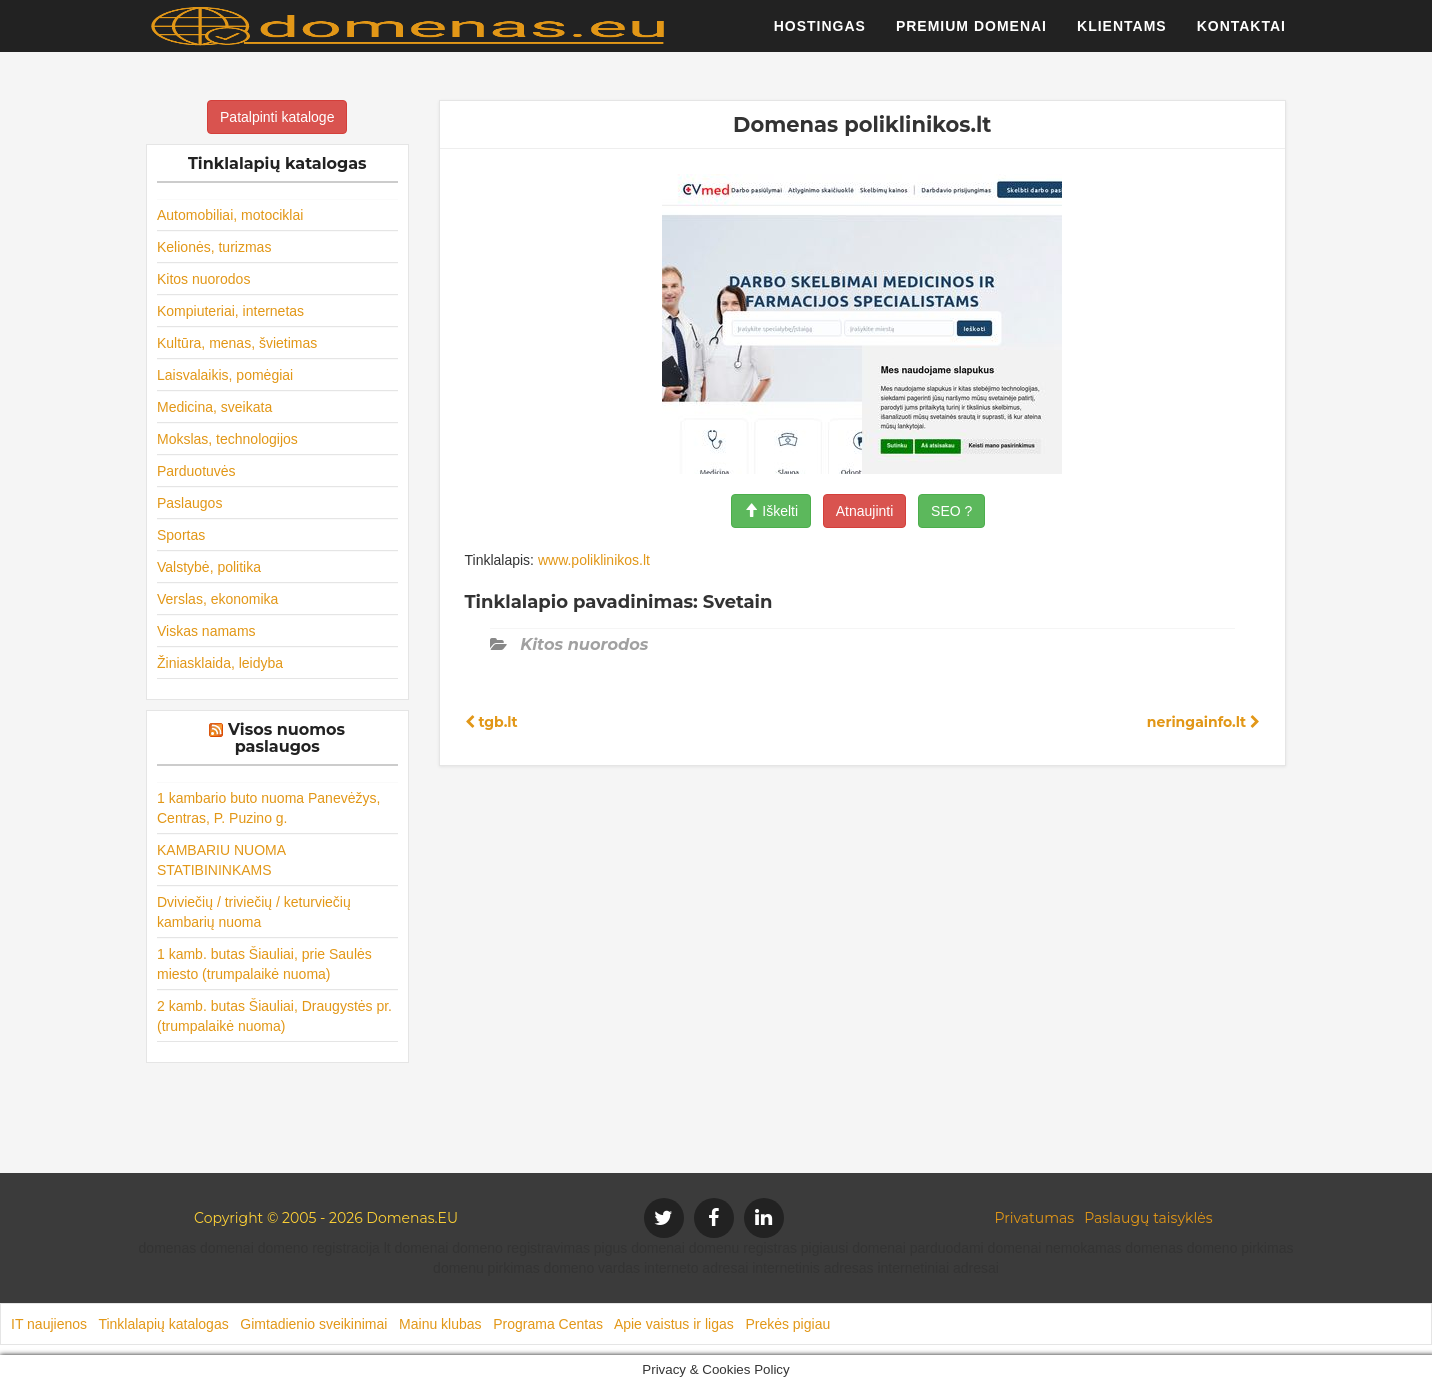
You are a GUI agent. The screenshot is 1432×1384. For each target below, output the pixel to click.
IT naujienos (49, 1324)
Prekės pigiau (787, 1324)
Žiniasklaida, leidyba (220, 663)
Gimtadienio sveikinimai (313, 1324)
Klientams (1122, 35)
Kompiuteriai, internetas (230, 311)
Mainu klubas (440, 1324)
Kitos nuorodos (203, 279)
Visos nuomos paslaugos (286, 738)
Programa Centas (548, 1324)
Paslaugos (189, 503)
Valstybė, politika (209, 567)
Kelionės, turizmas (214, 247)
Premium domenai (971, 35)
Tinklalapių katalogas (163, 1324)
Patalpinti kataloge (277, 117)
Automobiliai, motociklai (230, 215)
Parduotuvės (196, 471)
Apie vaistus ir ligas (674, 1324)
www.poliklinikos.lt (594, 560)
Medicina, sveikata (214, 407)
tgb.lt (491, 722)
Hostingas (820, 35)
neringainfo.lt (1203, 722)
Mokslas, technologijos (227, 439)
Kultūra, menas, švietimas (237, 343)
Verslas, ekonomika (217, 599)
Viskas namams (206, 631)
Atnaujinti (865, 511)
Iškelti (771, 511)
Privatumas (1035, 1218)
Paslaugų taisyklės (1148, 1218)
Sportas (181, 535)
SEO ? (951, 511)
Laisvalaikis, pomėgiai (225, 375)
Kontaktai (1241, 35)
